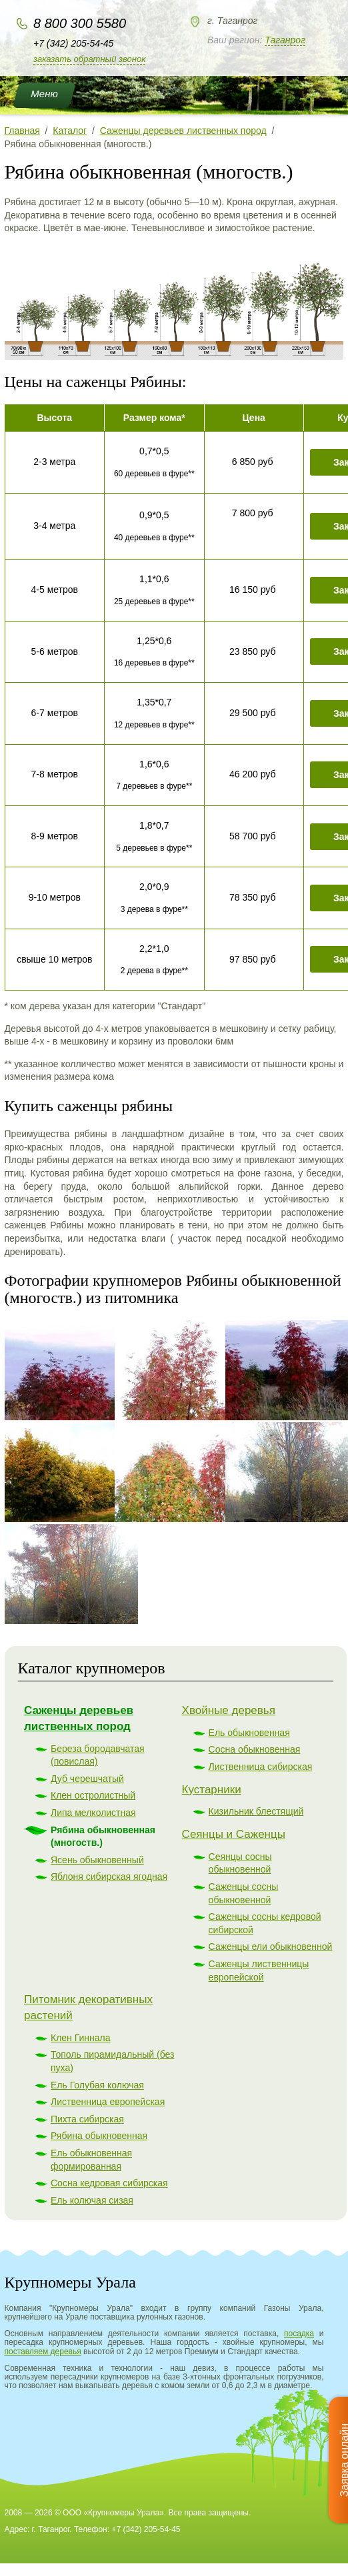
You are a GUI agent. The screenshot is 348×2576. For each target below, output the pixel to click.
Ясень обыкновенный (97, 1860)
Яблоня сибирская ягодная (109, 1876)
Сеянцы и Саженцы (233, 1834)
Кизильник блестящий (256, 1811)
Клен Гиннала (81, 2037)
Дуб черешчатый (87, 1778)
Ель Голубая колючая (97, 2085)
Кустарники (211, 1789)
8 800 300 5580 (79, 23)
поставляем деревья (43, 2351)
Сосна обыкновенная (255, 1749)
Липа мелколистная (93, 1812)
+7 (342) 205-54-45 (73, 43)
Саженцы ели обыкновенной (271, 1946)
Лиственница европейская (108, 2101)
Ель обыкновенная (249, 1732)
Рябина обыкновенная (99, 2135)
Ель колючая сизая (92, 2200)
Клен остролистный (93, 1795)
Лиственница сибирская (261, 1766)
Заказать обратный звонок (89, 59)
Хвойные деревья (228, 1710)
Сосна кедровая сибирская (109, 2183)
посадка (299, 2333)
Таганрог (285, 40)
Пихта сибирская (87, 2119)
